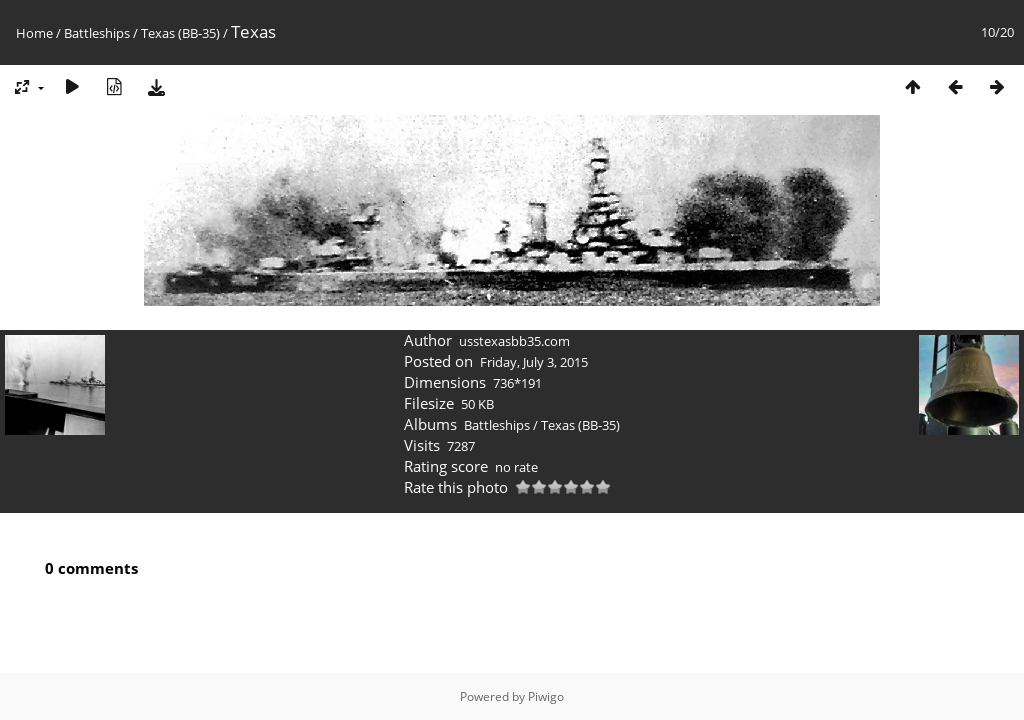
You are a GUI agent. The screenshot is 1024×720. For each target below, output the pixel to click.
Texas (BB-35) (180, 33)
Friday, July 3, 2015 (534, 362)
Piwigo (546, 696)
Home (34, 33)
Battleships (97, 33)
